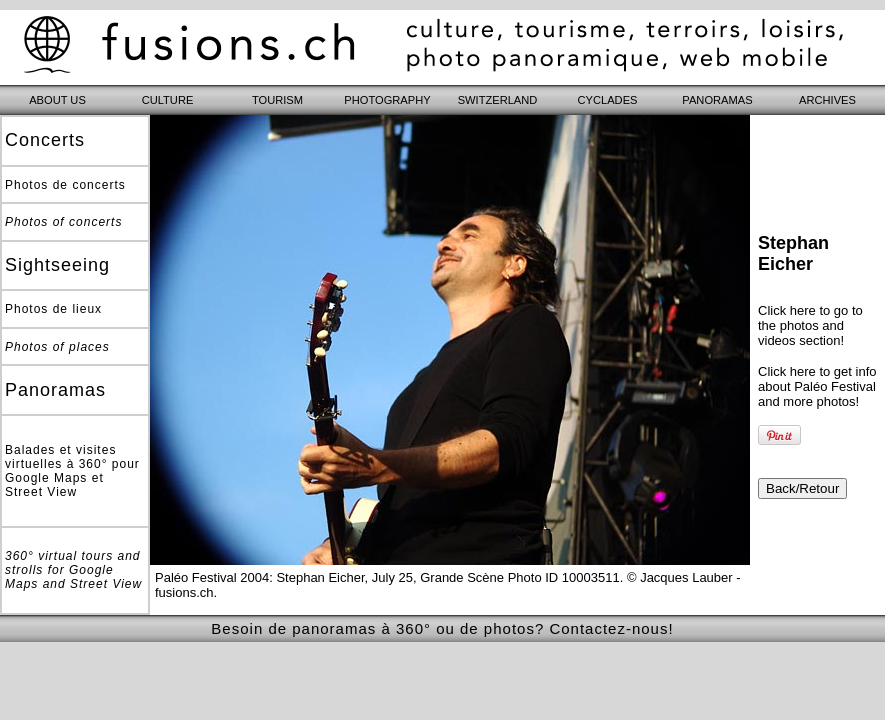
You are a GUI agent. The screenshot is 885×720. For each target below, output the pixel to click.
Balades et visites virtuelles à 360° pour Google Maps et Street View (72, 471)
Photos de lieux (53, 309)
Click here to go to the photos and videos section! (810, 325)
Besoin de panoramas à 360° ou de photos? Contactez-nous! (442, 628)
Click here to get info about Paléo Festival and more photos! (817, 386)
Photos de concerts (65, 185)
